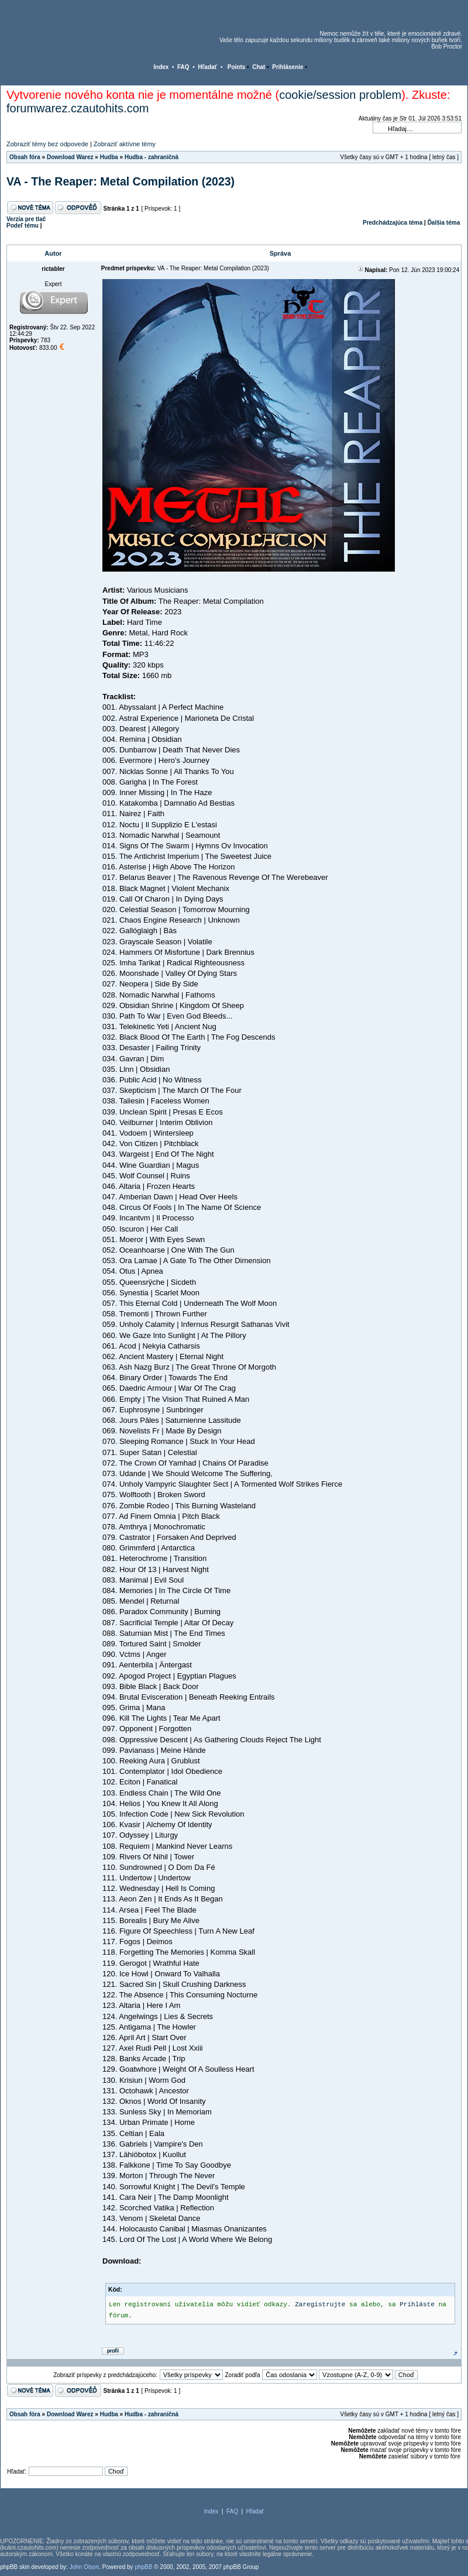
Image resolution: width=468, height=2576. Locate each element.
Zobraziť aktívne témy (125, 143)
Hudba (109, 157)
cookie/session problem (340, 94)
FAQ (183, 67)
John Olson (84, 2567)
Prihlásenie (287, 67)
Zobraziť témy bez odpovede (47, 143)
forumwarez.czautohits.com (77, 108)
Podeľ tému (22, 225)
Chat (258, 67)
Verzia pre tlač (26, 219)
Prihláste (417, 2304)
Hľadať (207, 67)
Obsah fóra (24, 157)
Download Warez (70, 157)
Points (237, 67)
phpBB (143, 2567)
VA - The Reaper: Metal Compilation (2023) (120, 181)
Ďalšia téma (444, 222)
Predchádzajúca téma (392, 222)
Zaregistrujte (320, 2304)
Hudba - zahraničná (151, 157)
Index (160, 67)
